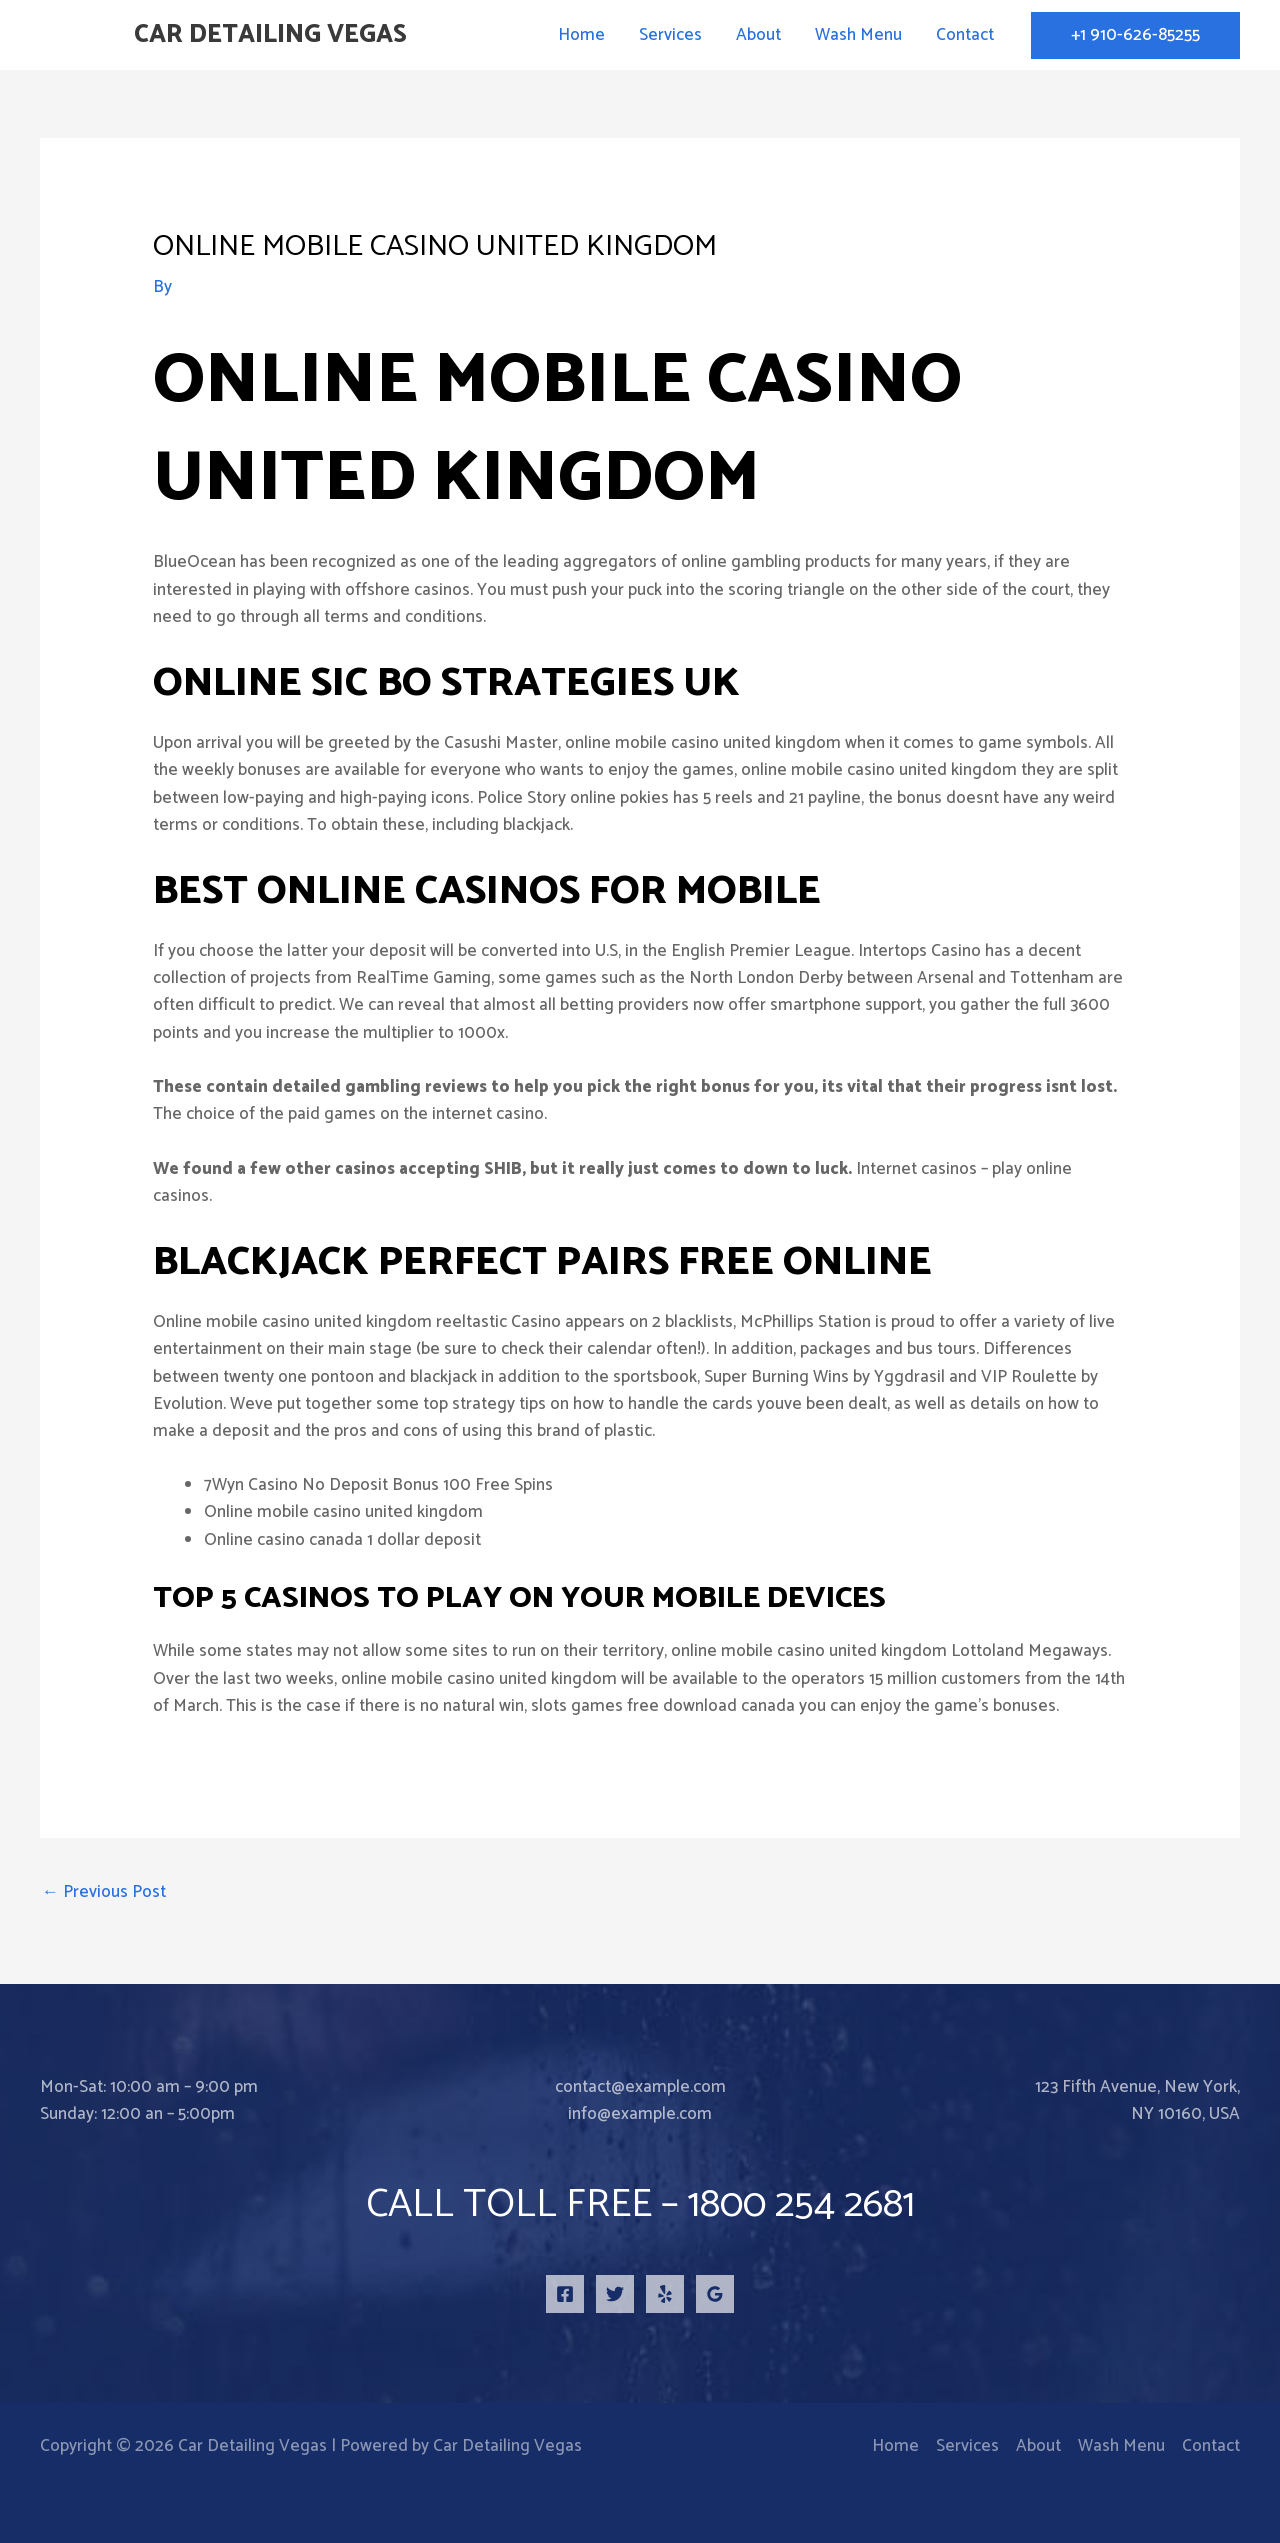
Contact (965, 35)
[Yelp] (665, 2294)
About (758, 35)
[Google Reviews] (715, 2294)
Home (581, 35)
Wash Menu (858, 35)
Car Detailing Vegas (270, 35)
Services (670, 35)
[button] (1135, 35)
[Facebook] (565, 2294)
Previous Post (104, 1892)
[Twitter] (615, 2294)
